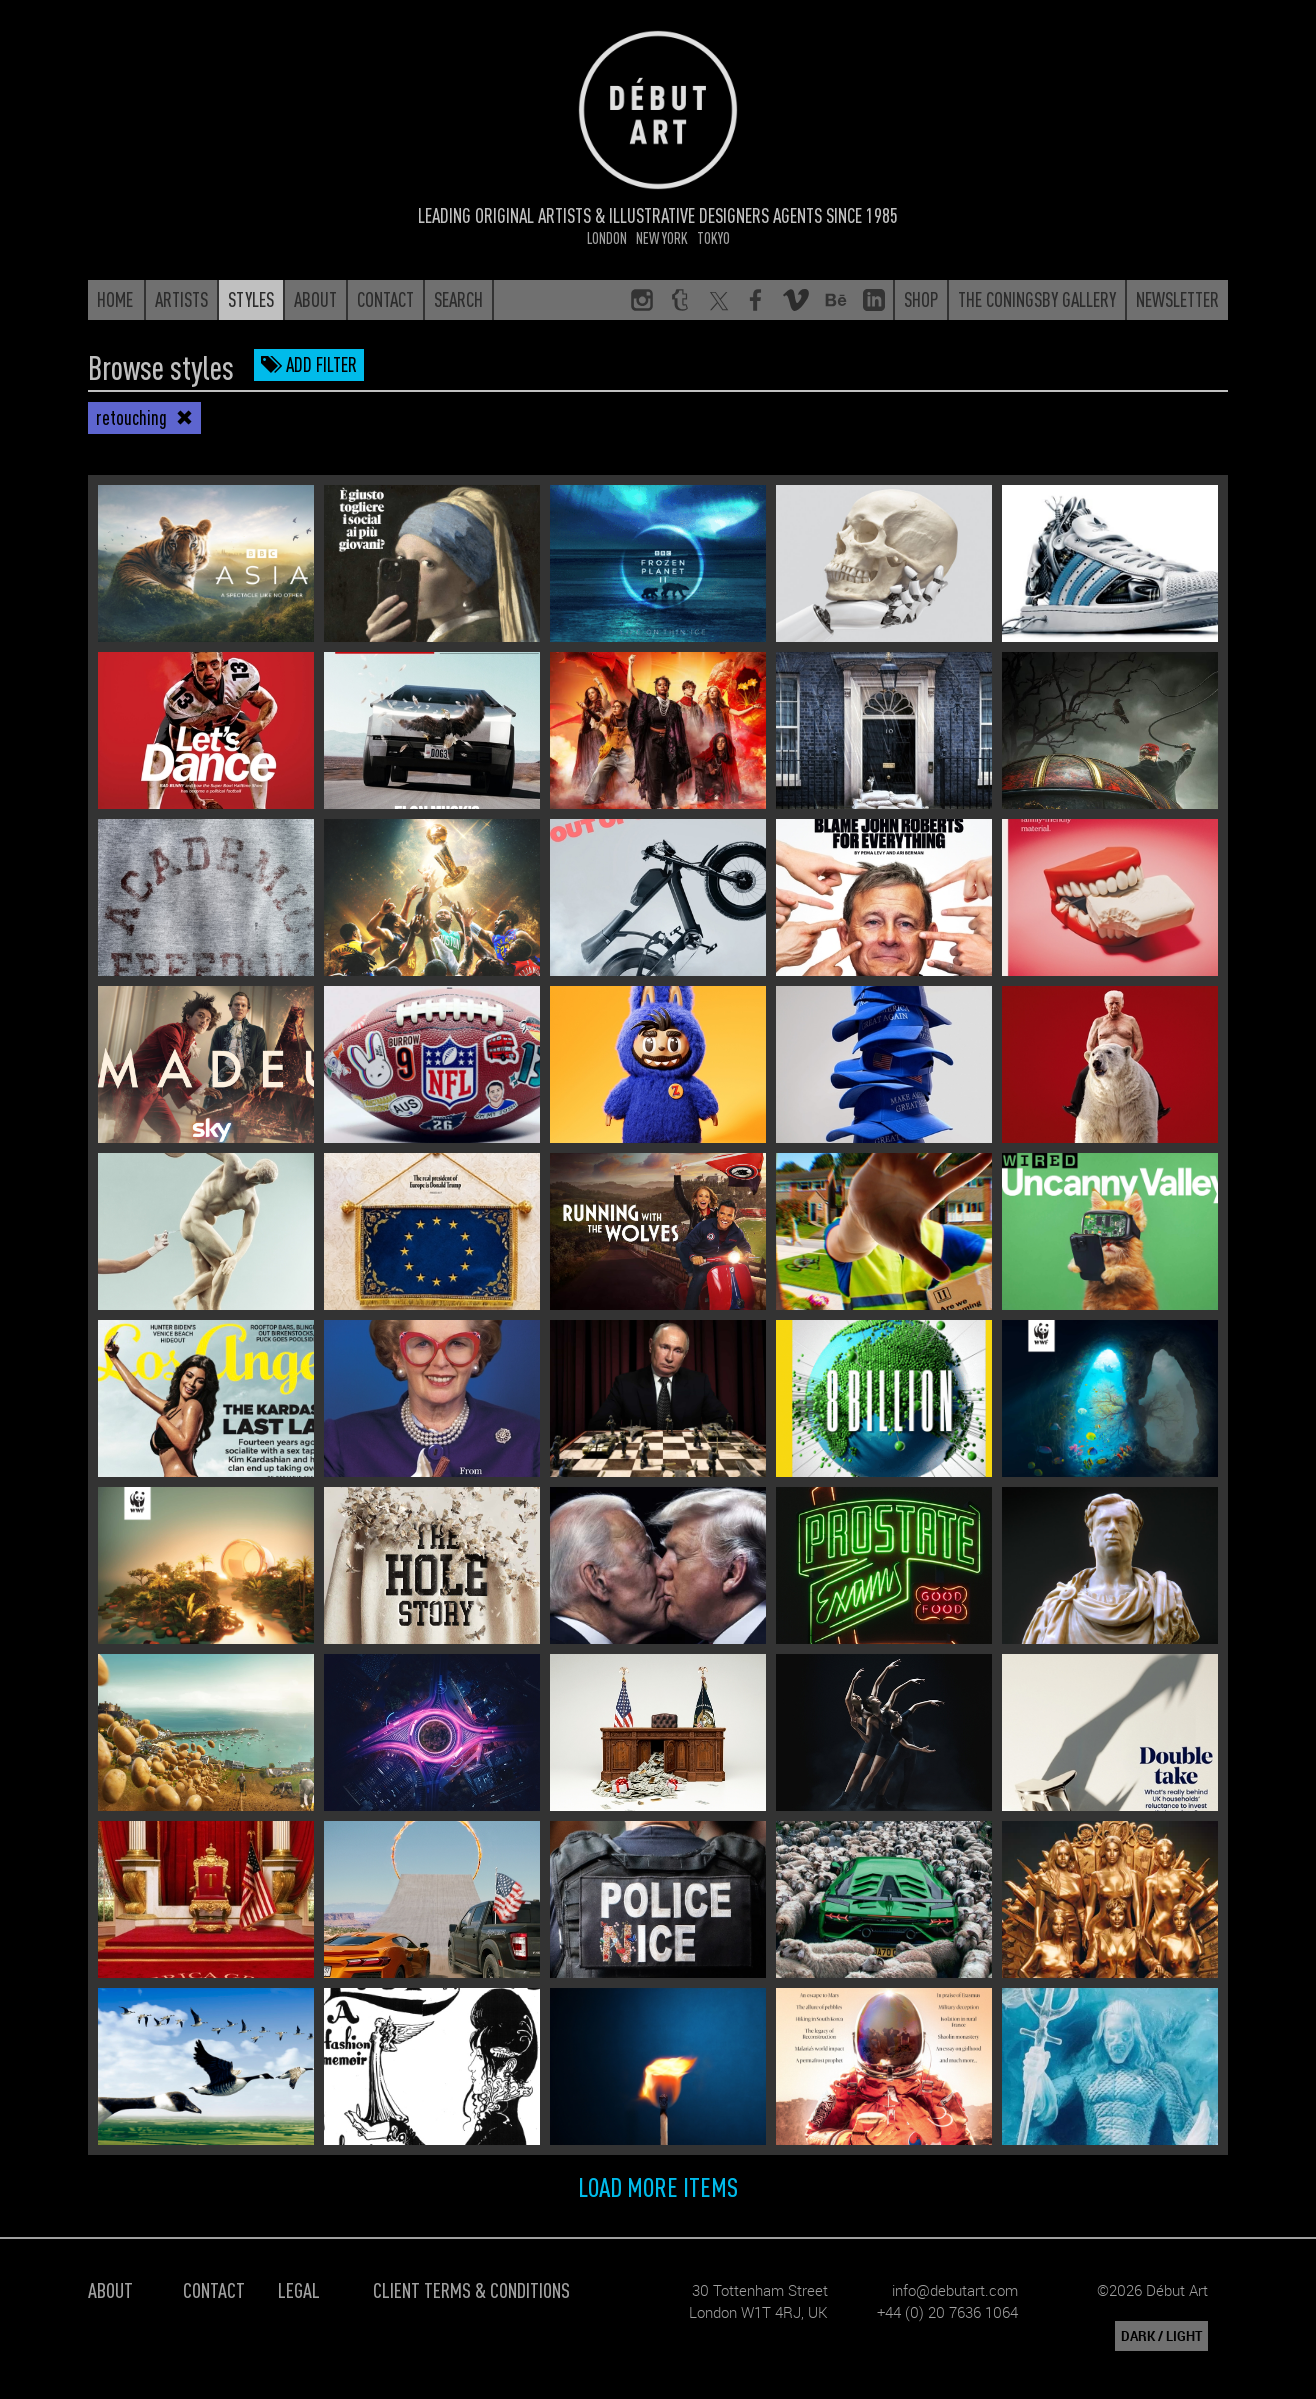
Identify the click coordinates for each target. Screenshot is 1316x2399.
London (607, 237)
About (110, 2289)
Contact (214, 2289)
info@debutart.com (955, 2290)
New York (662, 237)
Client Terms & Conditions (471, 2289)
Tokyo (713, 237)
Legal (299, 2289)
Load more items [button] (658, 2186)
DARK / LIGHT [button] (1161, 2336)
